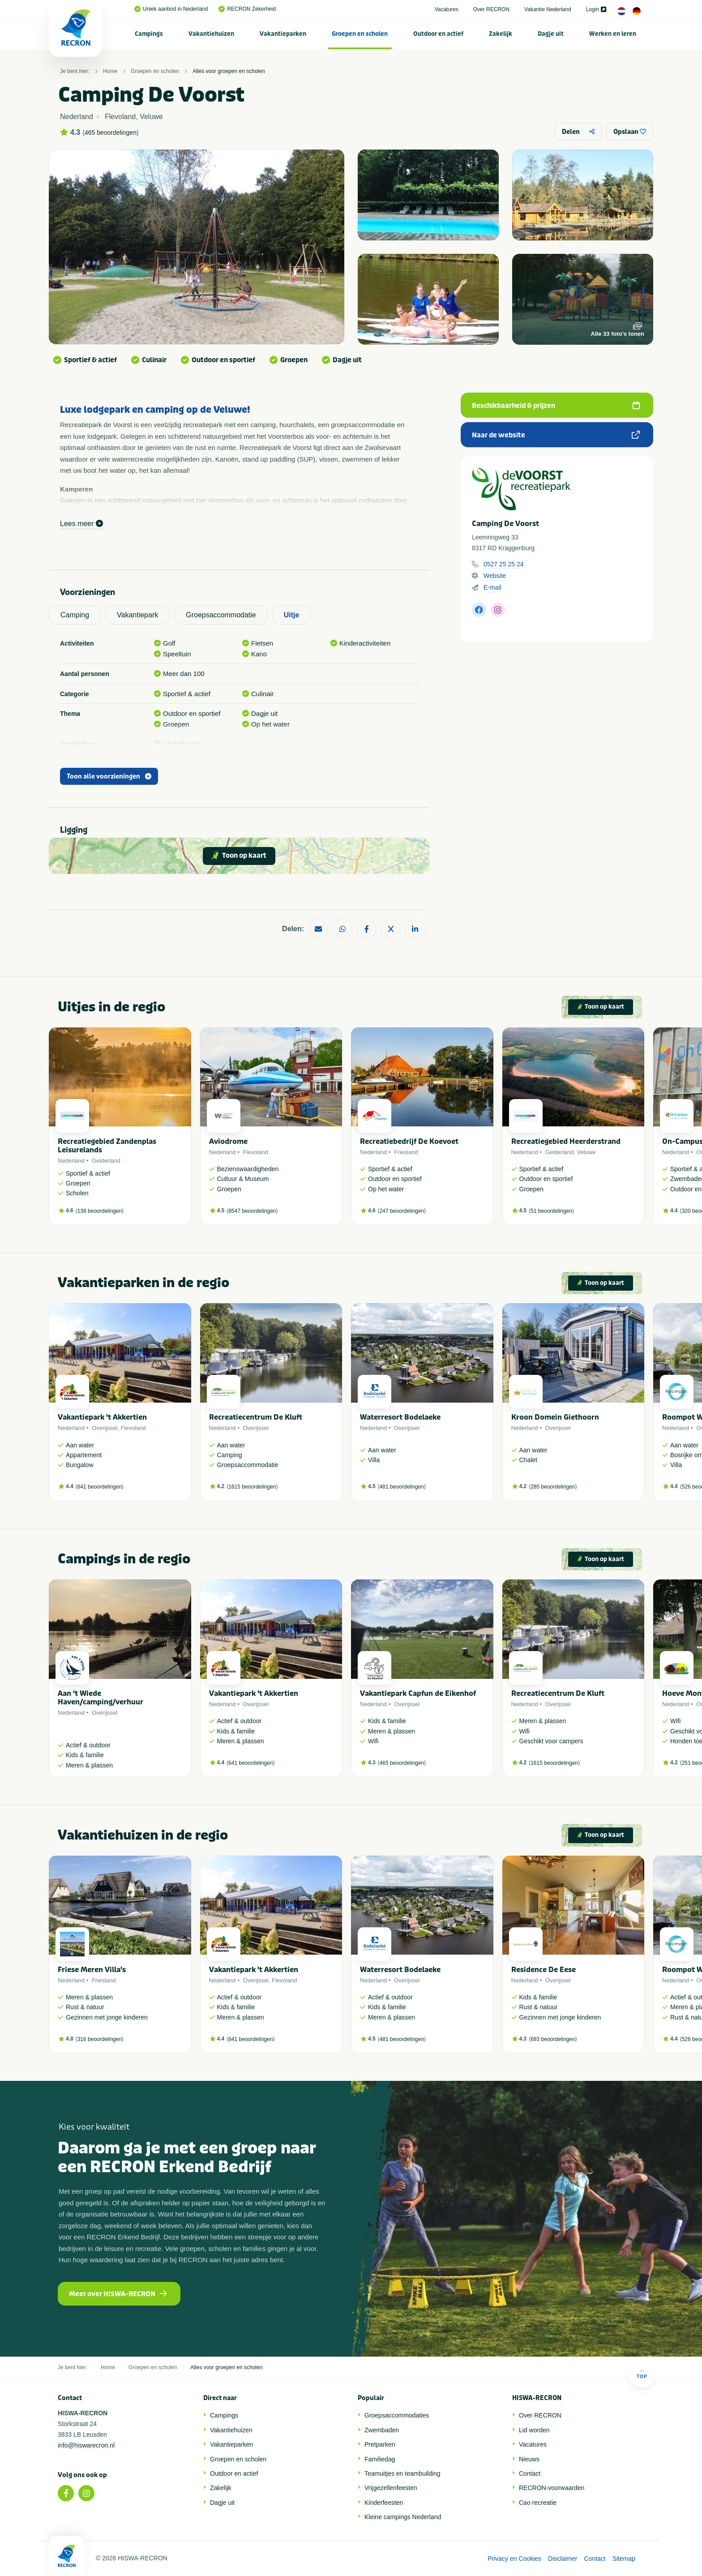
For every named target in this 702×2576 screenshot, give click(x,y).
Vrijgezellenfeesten (390, 2487)
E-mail (492, 587)
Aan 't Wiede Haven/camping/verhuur (100, 1698)
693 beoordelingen (553, 2039)
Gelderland (106, 1160)
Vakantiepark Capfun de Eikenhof (418, 1693)
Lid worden (534, 2430)
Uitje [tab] (292, 615)
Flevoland (255, 1152)
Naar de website (556, 435)
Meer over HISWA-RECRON (118, 2293)
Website (495, 575)
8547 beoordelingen (252, 1211)
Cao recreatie (537, 2502)
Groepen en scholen (360, 34)
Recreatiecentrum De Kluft (255, 1417)
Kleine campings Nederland (402, 2516)
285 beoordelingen (553, 1487)
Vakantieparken (283, 34)
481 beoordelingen (402, 1487)
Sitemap (623, 2558)
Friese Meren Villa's (92, 1969)
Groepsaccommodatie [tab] (221, 615)
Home (110, 71)
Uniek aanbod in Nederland (171, 9)
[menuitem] (149, 33)
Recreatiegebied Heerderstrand (566, 1141)
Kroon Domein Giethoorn (555, 1417)
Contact (529, 2473)
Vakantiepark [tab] (137, 615)
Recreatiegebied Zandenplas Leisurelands (107, 1146)
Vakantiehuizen (211, 34)
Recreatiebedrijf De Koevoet (409, 1141)
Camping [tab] (74, 615)
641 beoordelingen (99, 1487)
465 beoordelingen (111, 132)
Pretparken (379, 2444)
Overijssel (104, 1428)
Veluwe (586, 1152)
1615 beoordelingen (252, 1487)
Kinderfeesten (383, 2502)
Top (642, 2374)
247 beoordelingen (402, 1211)
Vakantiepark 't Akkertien (102, 1417)
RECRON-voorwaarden (551, 2487)
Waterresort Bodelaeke (400, 1417)
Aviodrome (228, 1141)
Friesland (406, 1152)
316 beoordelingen (99, 2039)
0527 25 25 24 (504, 564)
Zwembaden (381, 2430)
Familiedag (379, 2459)
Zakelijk (500, 34)
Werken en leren (612, 34)
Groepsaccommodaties (396, 2415)
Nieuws (529, 2459)
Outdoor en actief (438, 34)
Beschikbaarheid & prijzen (556, 405)
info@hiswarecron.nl (86, 2445)
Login (596, 9)
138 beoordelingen (99, 1211)
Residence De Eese (543, 1969)
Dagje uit (551, 34)
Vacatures (446, 9)
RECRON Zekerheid (247, 9)
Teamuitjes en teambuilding (402, 2473)
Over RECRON (491, 9)
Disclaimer (562, 2558)
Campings (149, 34)
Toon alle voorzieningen (109, 776)
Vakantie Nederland (547, 9)
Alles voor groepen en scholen (229, 71)
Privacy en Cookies (514, 2558)
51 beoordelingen (551, 1211)
